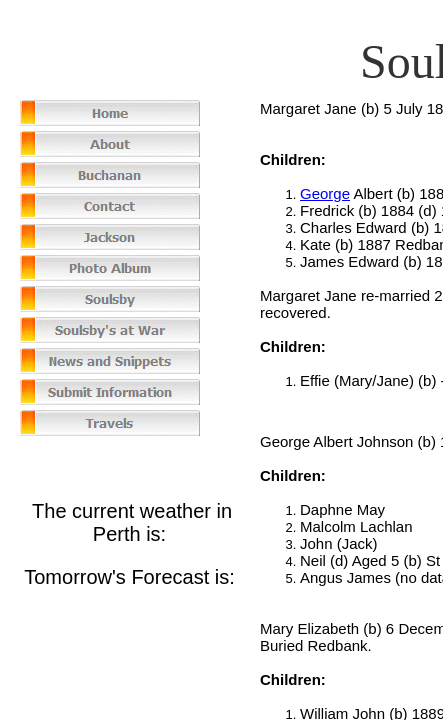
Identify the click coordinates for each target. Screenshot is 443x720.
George (325, 193)
